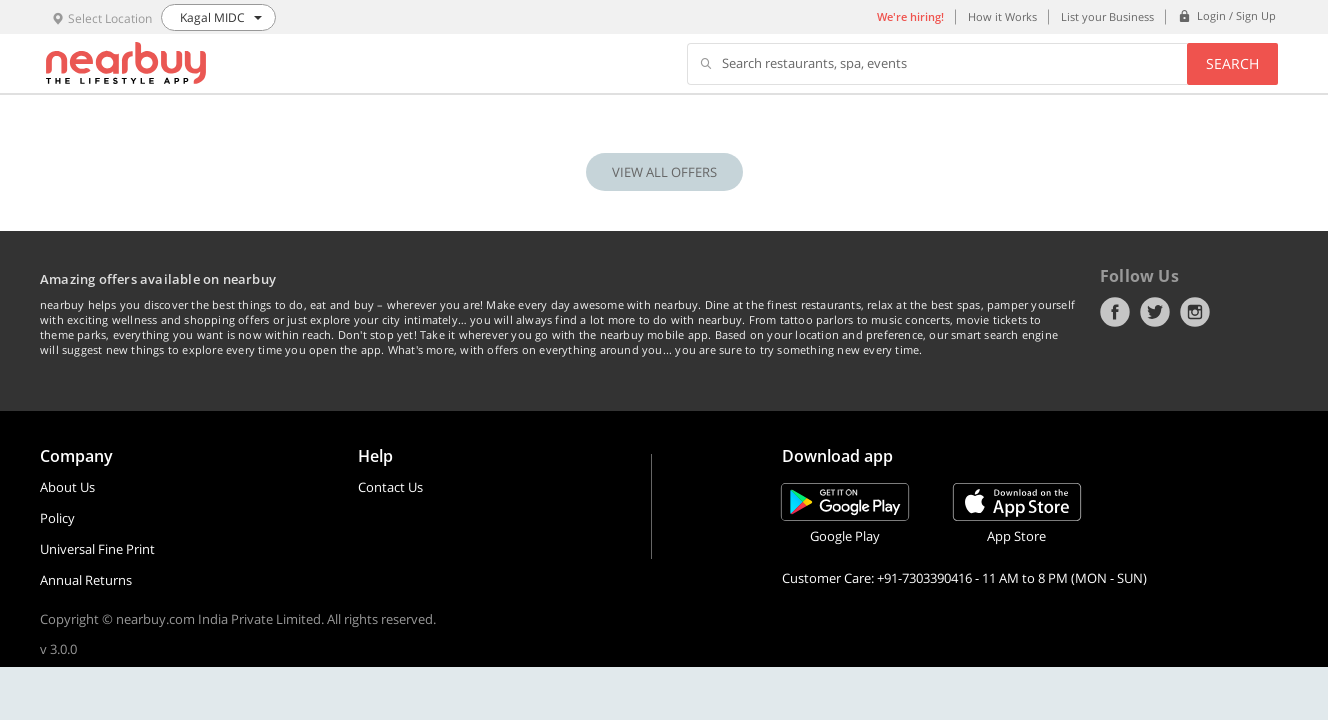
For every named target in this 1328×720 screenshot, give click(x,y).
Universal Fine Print (97, 549)
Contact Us (390, 487)
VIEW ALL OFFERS (664, 172)
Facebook (1115, 312)
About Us (67, 487)
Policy (57, 518)
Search (1232, 63)
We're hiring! (910, 16)
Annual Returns (86, 580)
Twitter (1155, 312)
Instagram (1195, 312)
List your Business (1107, 16)
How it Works (1002, 16)
